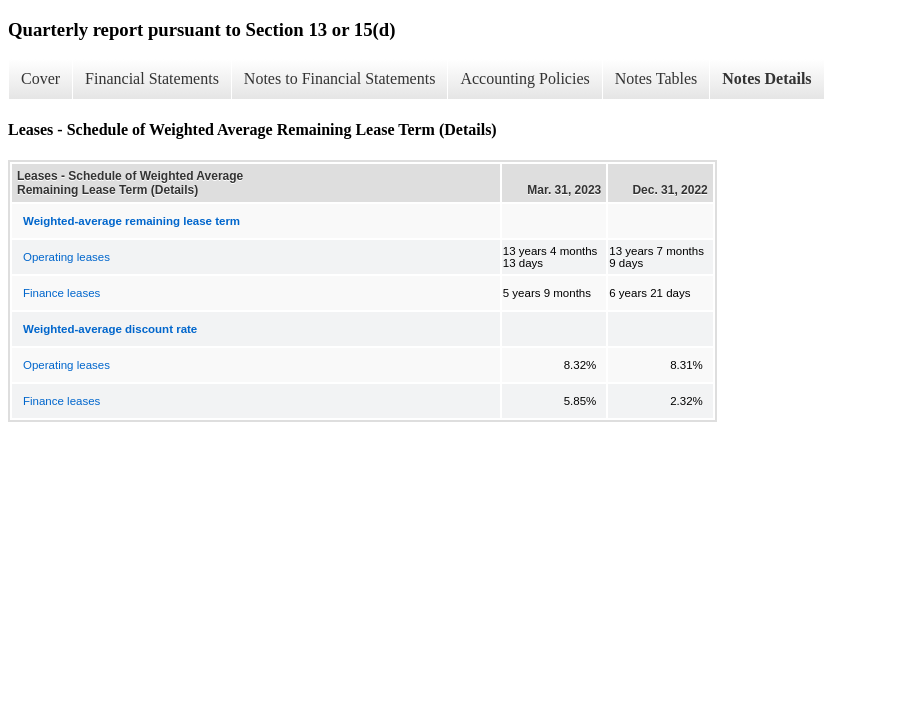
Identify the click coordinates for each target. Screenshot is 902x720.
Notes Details (766, 78)
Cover (40, 78)
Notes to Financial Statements (340, 78)
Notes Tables (656, 78)
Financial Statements (152, 78)
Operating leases (66, 257)
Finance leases (61, 293)
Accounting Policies (524, 78)
